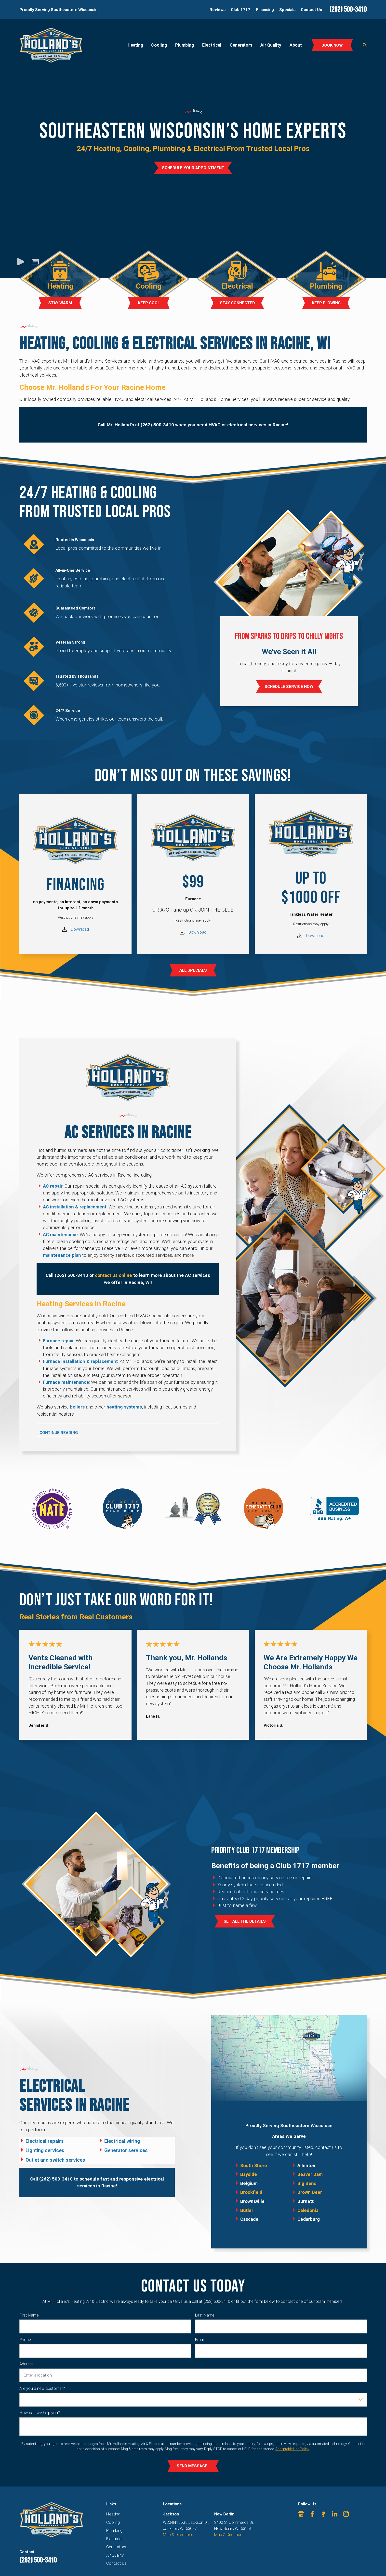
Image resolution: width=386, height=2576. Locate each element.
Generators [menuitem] (241, 45)
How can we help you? (39, 2412)
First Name (29, 2315)
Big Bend (307, 2183)
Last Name (204, 2315)
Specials (287, 9)
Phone (25, 2339)
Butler (246, 2210)
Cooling (113, 2522)
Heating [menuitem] (135, 45)
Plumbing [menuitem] (184, 45)
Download (80, 929)
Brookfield (251, 2192)
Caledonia (308, 2210)
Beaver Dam (310, 2174)
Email (199, 2339)
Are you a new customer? (42, 2388)
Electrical (114, 2538)
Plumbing (114, 2530)
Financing (265, 9)
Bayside (248, 2174)
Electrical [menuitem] (211, 45)
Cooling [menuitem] (159, 45)
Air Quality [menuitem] (270, 45)
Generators (116, 2546)
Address (26, 2363)
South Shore (253, 2165)
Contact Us (311, 9)
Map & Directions (178, 2534)
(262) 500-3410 (348, 9)
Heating (113, 2514)
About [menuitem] (296, 45)
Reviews (218, 9)
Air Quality (115, 2555)
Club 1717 (240, 9)
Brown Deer (309, 2192)
